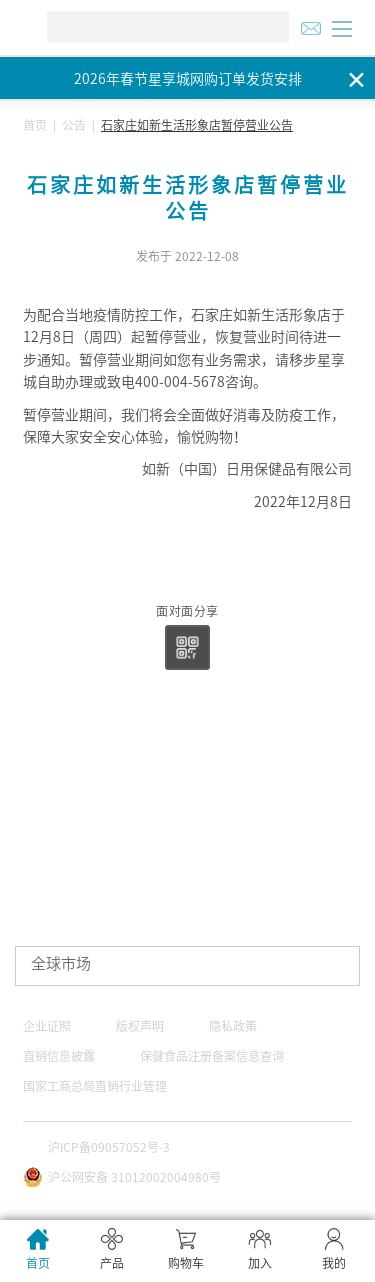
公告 (74, 125)
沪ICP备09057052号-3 (109, 1147)
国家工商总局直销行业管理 (95, 1086)
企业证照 (47, 1026)
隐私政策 (233, 1026)
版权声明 (140, 1026)
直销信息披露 (59, 1056)
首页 (35, 125)
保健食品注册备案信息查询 (212, 1056)
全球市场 (61, 963)
